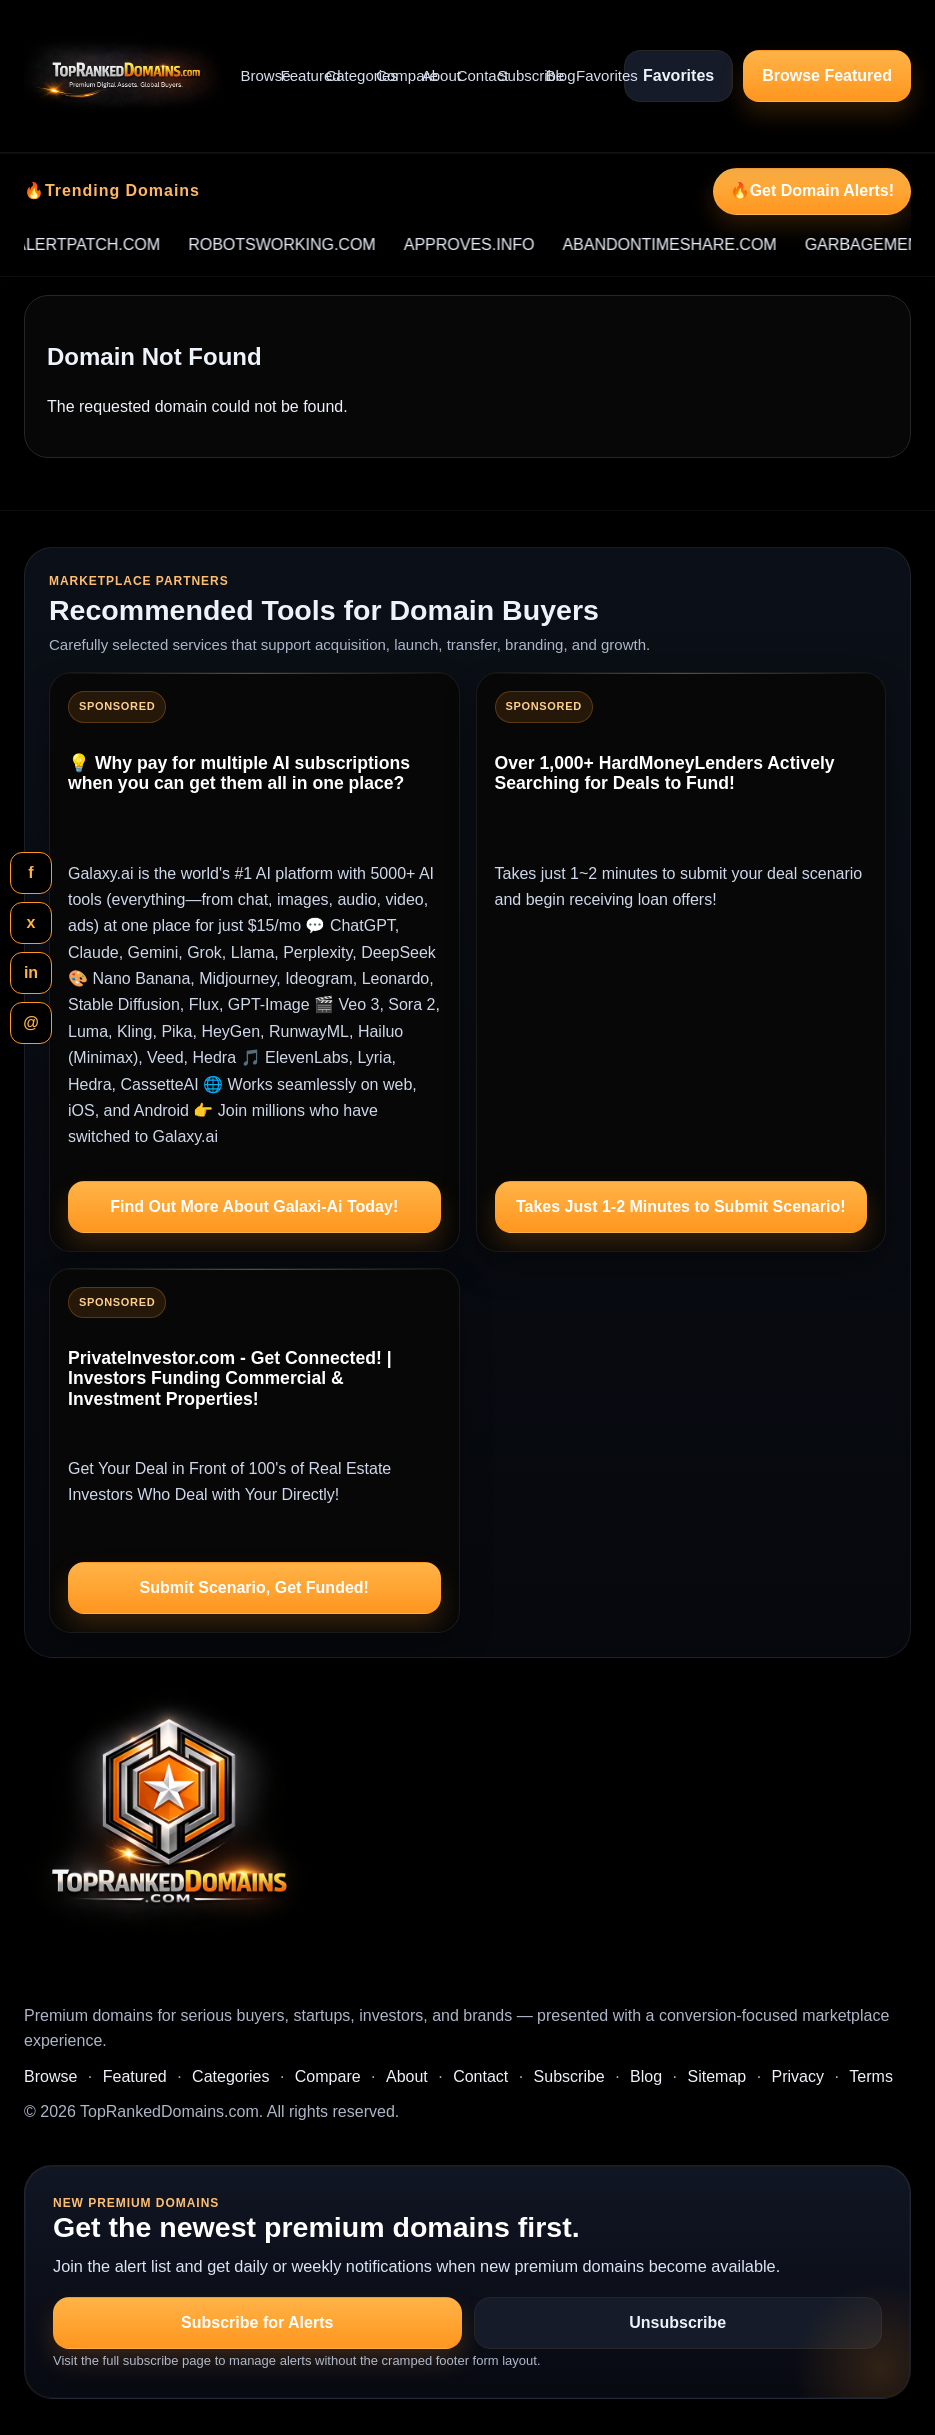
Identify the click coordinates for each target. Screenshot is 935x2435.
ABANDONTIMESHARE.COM (729, 244)
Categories (342, 75)
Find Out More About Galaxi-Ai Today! (254, 1206)
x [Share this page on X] (31, 922)
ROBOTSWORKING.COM (342, 244)
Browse (253, 75)
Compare (390, 75)
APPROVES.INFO (529, 244)
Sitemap (716, 2076)
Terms (871, 2076)
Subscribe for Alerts (257, 2322)
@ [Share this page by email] (31, 1022)
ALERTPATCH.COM (147, 244)
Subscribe (514, 75)
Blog (553, 75)
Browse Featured (827, 75)
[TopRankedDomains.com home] (123, 76)
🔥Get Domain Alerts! (812, 190)
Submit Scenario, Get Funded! (254, 1587)
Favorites (590, 75)
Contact (469, 75)
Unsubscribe (677, 2322)
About (431, 75)
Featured (295, 75)
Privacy (798, 2076)
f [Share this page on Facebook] (30, 872)
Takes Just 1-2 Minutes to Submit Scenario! (681, 1206)
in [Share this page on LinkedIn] (31, 972)
